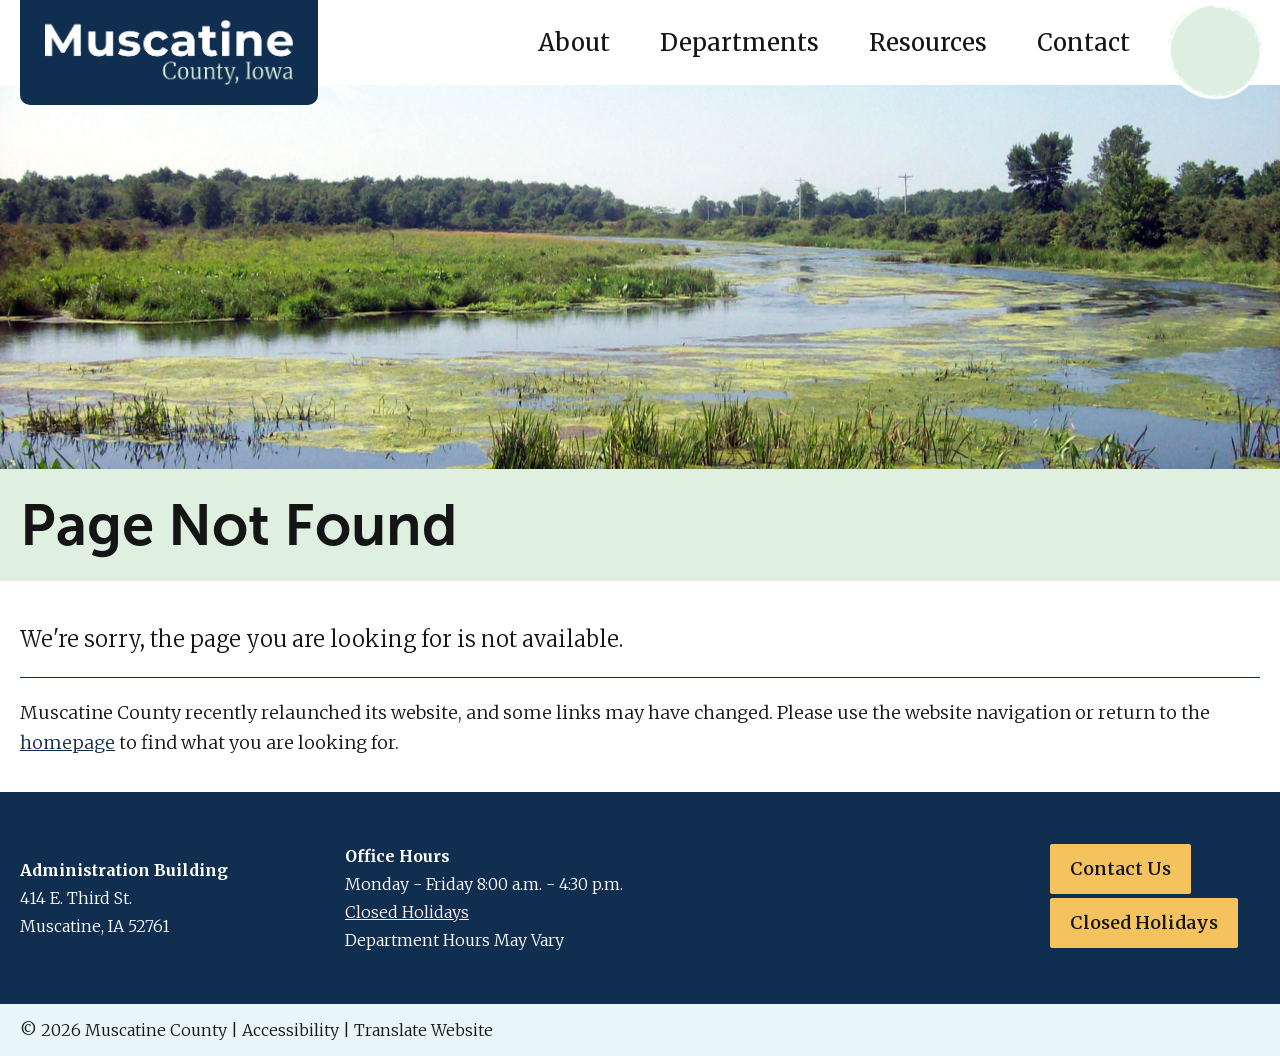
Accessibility (290, 1030)
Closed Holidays (407, 912)
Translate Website (423, 1030)
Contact (1083, 42)
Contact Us (1120, 868)
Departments (739, 42)
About (574, 42)
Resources (928, 42)
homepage (67, 742)
